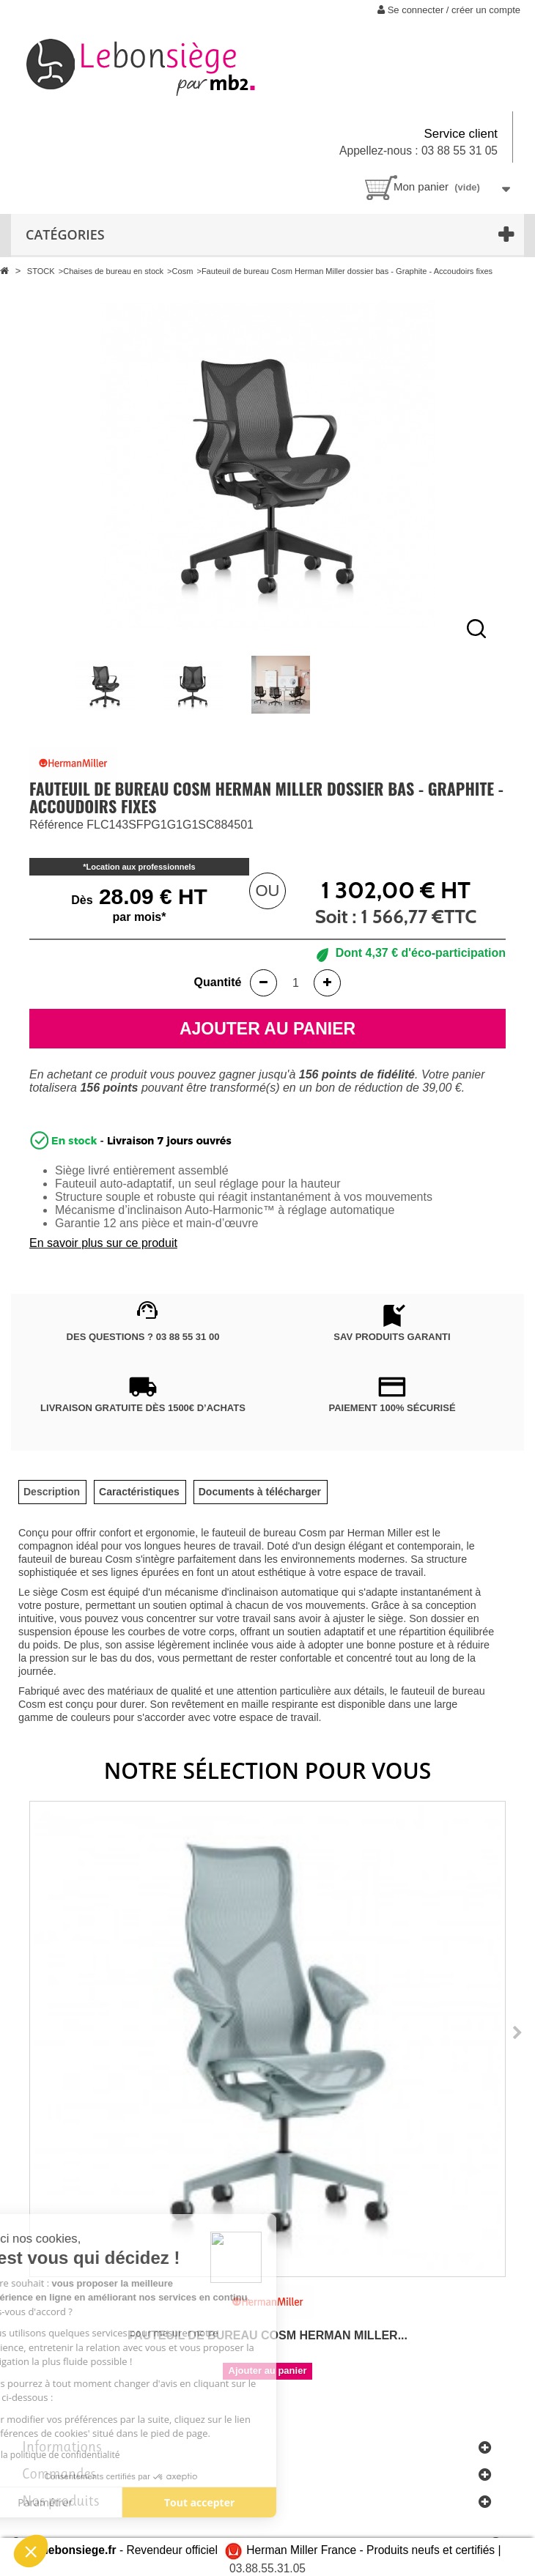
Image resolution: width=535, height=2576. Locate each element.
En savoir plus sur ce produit (103, 1243)
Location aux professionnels (141, 866)
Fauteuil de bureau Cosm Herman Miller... (267, 2335)
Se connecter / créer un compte (448, 9)
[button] (30, 2551)
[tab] (51, 1492)
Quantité (218, 982)
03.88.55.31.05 (267, 2568)
